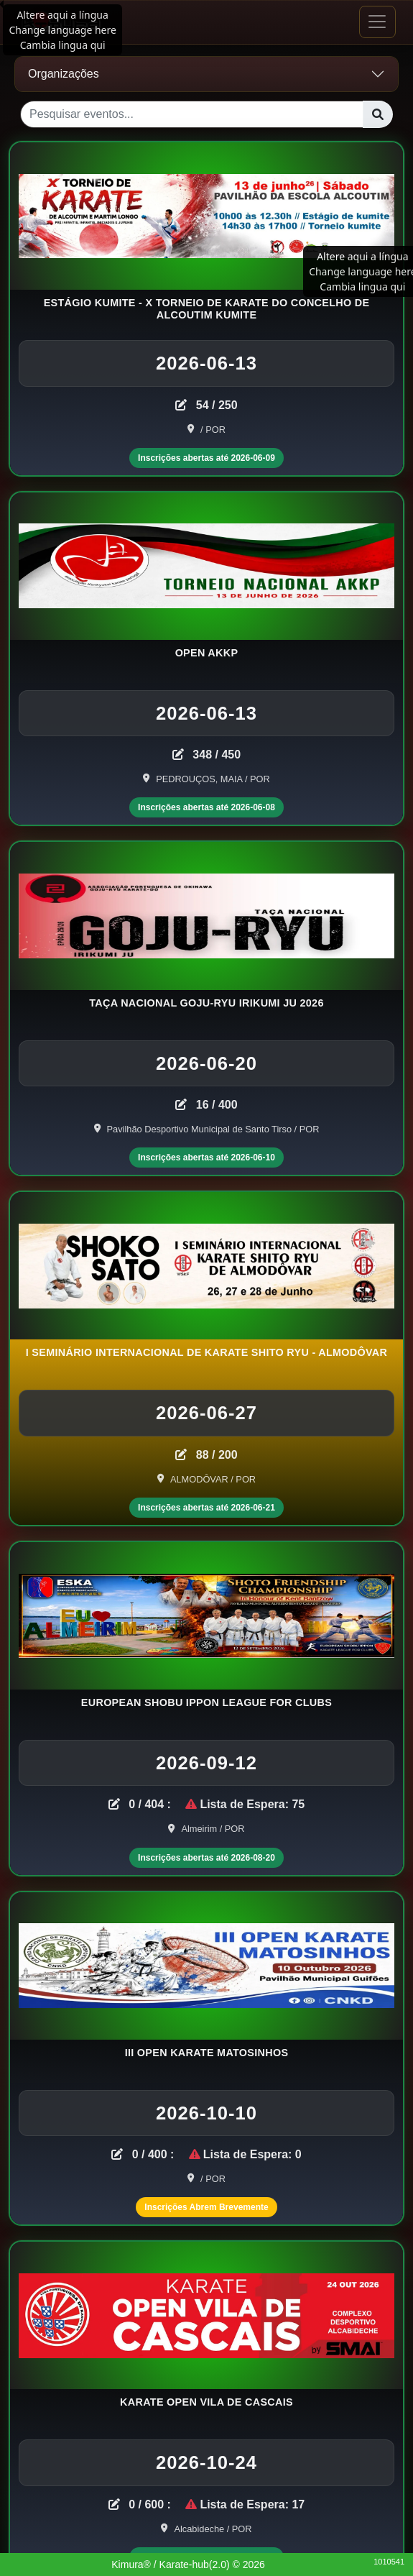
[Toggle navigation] (377, 22)
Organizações (63, 74)
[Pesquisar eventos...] (191, 114)
